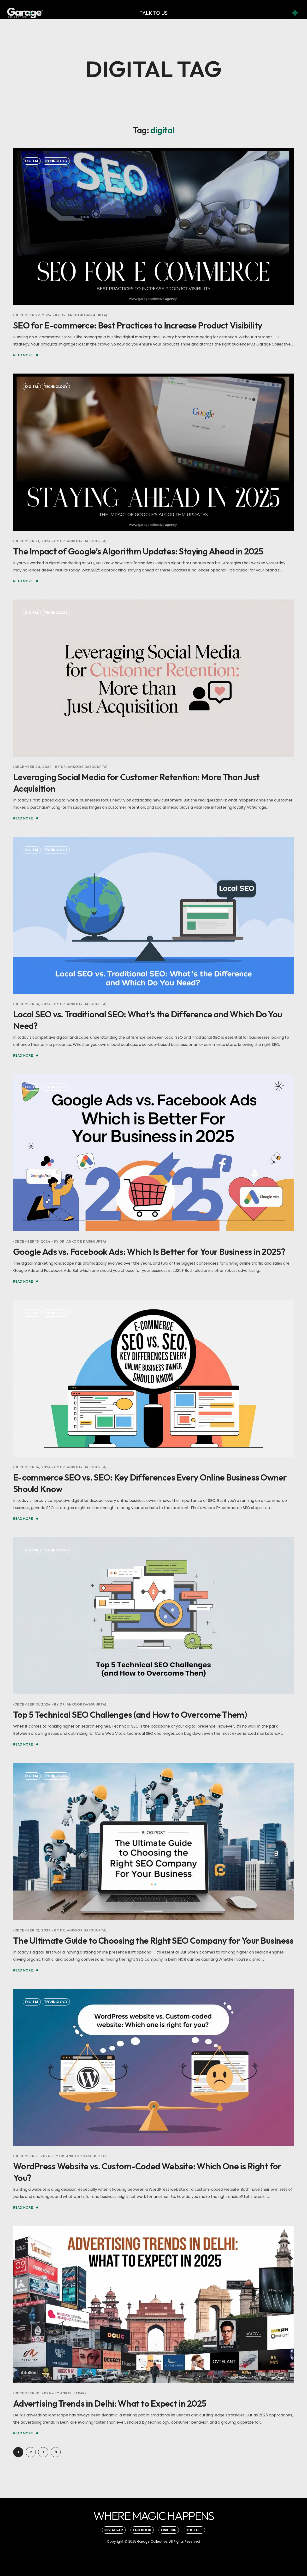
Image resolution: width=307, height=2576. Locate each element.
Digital (31, 161)
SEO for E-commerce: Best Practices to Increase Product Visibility (137, 325)
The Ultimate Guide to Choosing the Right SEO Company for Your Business (153, 1940)
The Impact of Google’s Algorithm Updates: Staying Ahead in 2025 (138, 551)
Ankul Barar (72, 2393)
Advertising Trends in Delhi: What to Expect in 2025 (109, 2403)
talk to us (153, 13)
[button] (153, 2516)
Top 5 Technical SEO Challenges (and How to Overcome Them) (130, 1714)
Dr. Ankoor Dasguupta (83, 315)
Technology (55, 161)
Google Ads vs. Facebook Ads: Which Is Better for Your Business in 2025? (149, 1251)
